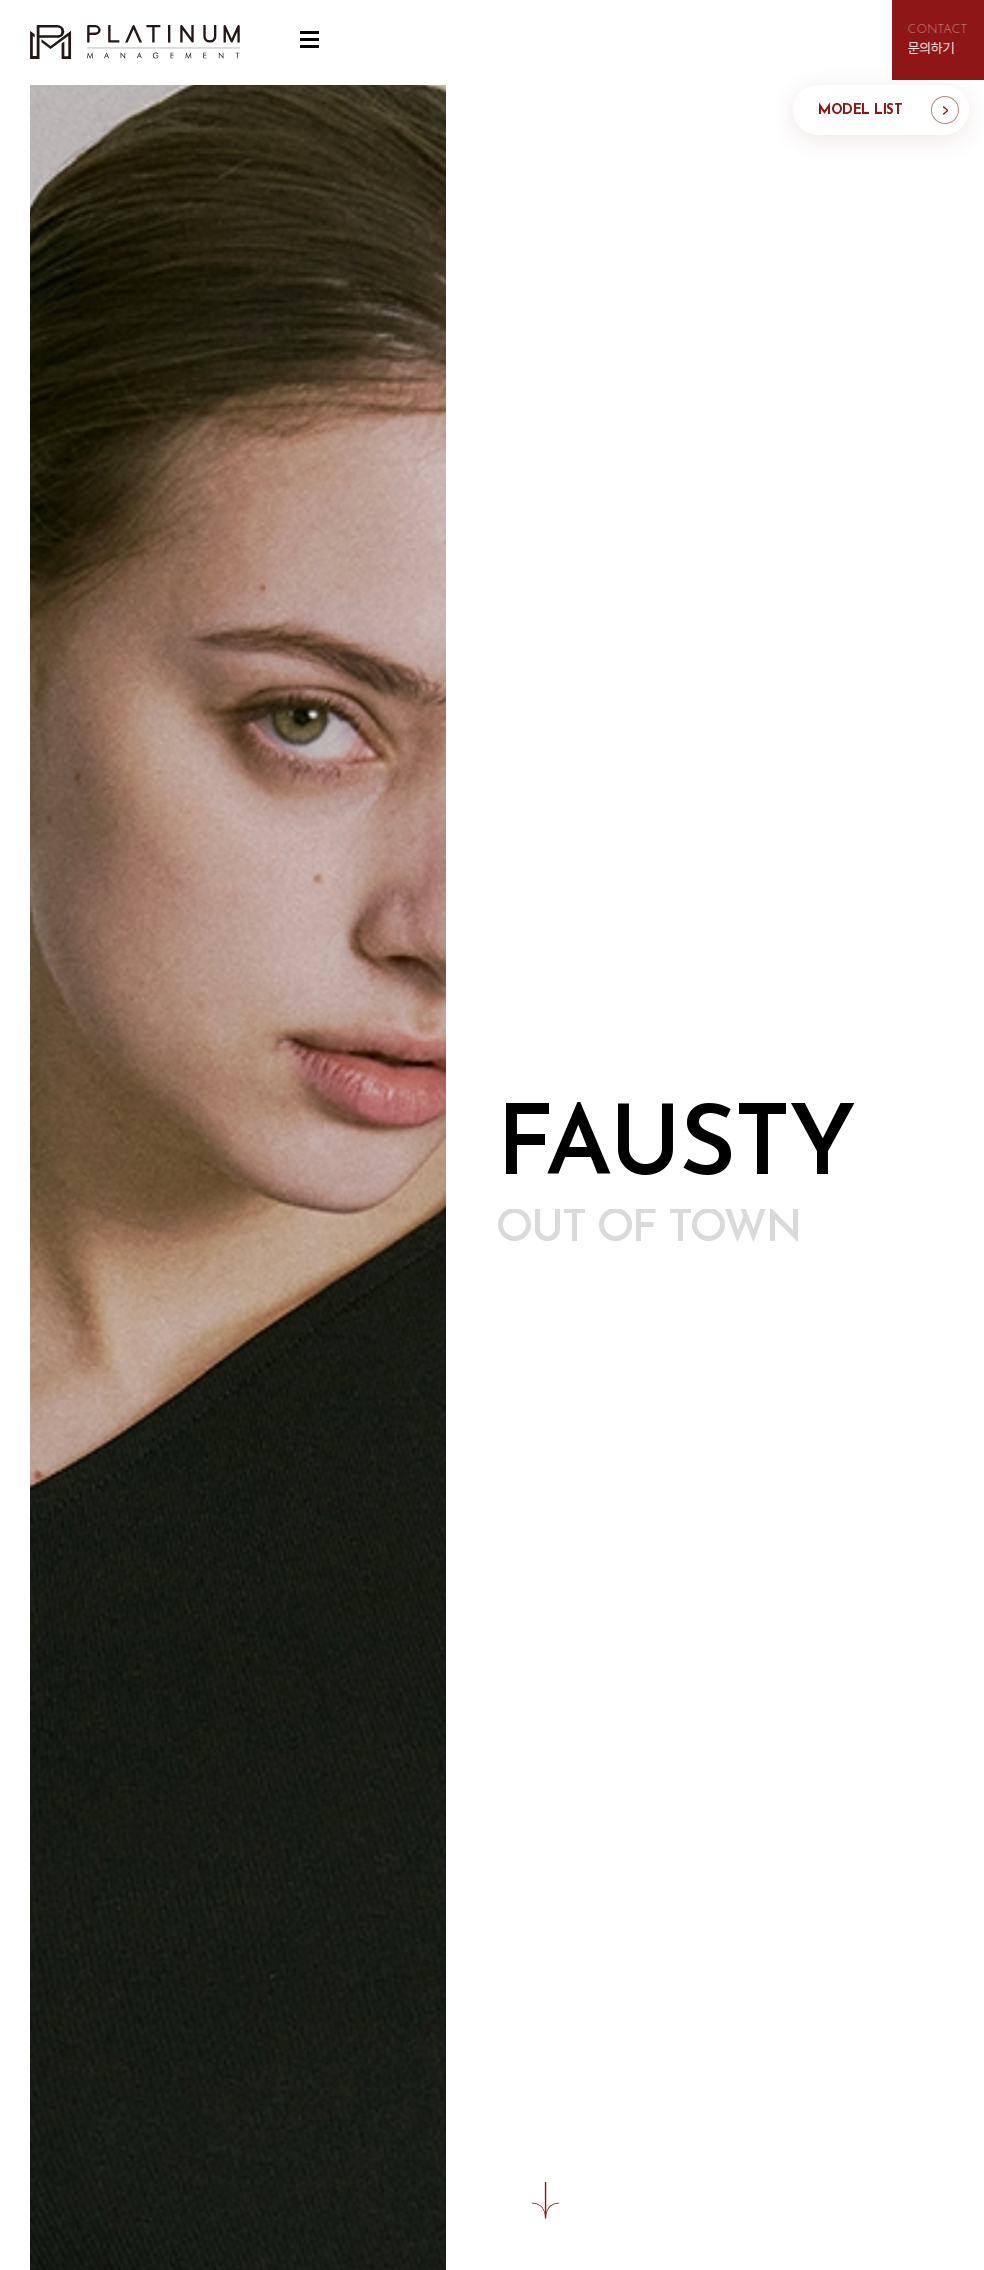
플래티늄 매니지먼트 (135, 42)
